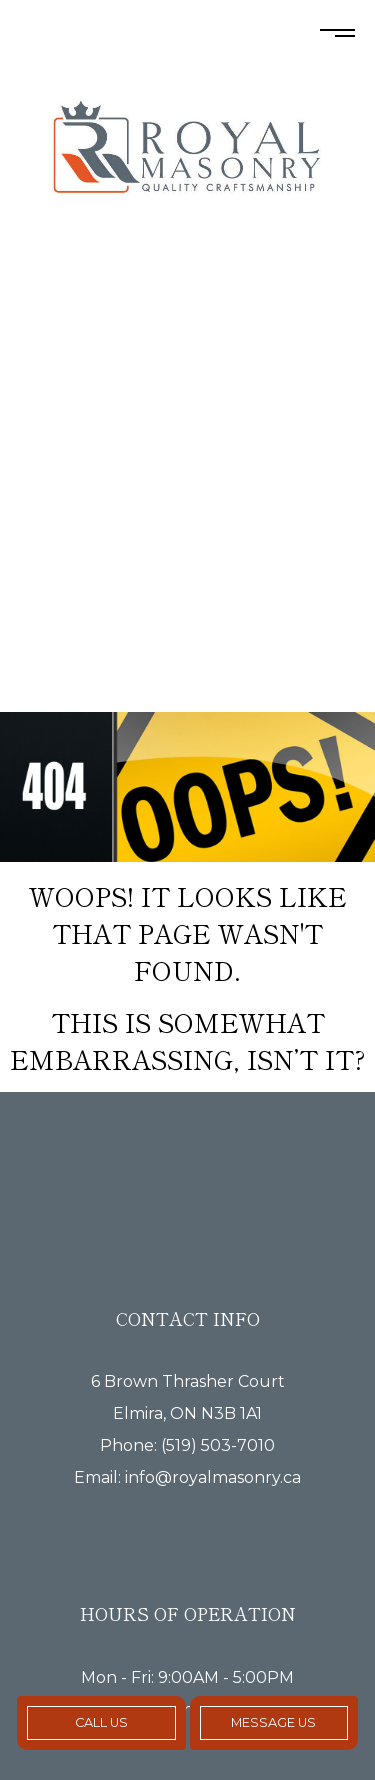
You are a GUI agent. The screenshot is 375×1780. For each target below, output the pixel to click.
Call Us (101, 1722)
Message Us (273, 1722)
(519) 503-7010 (218, 1445)
